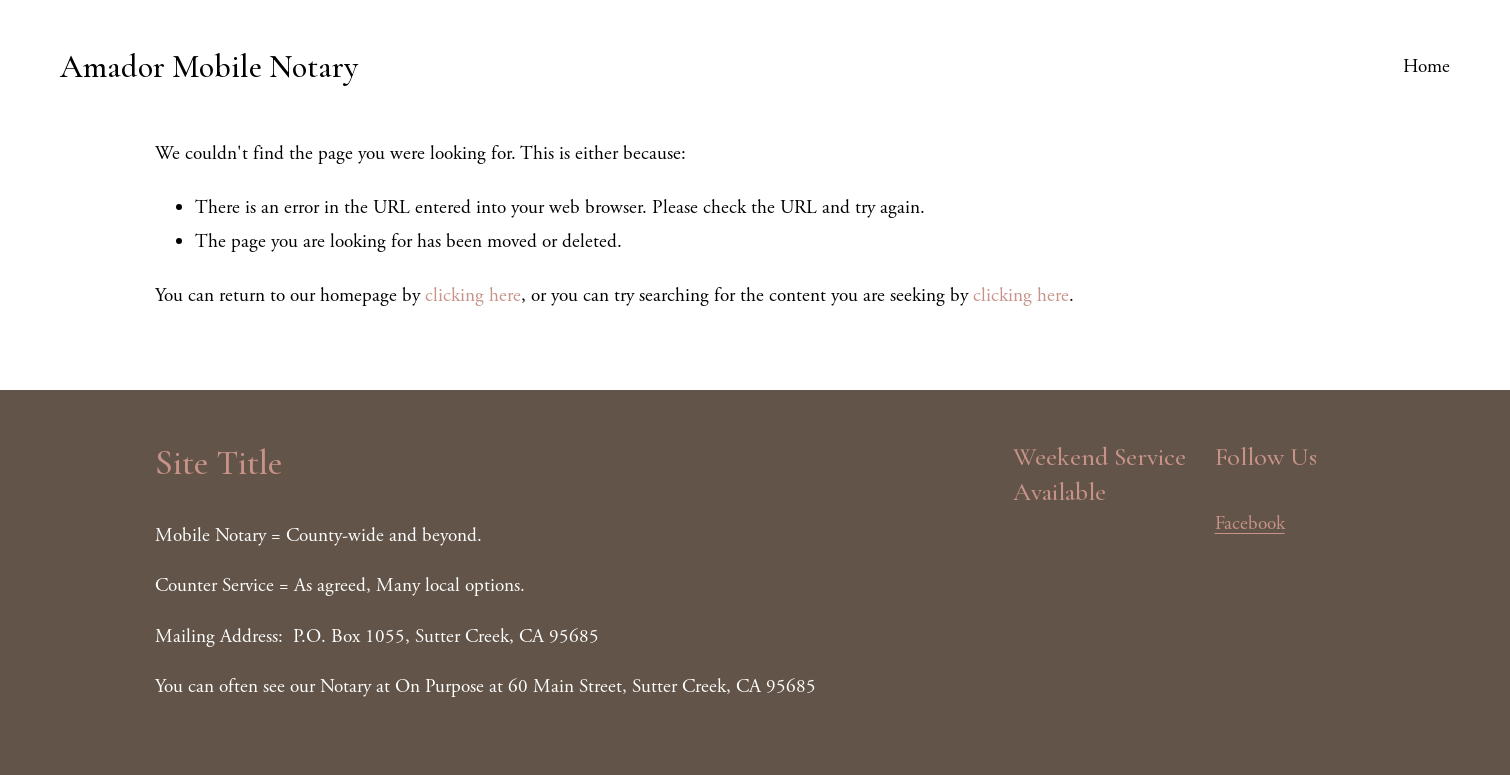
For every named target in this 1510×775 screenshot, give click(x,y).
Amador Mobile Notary (209, 66)
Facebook (1250, 523)
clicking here (473, 295)
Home (1426, 66)
